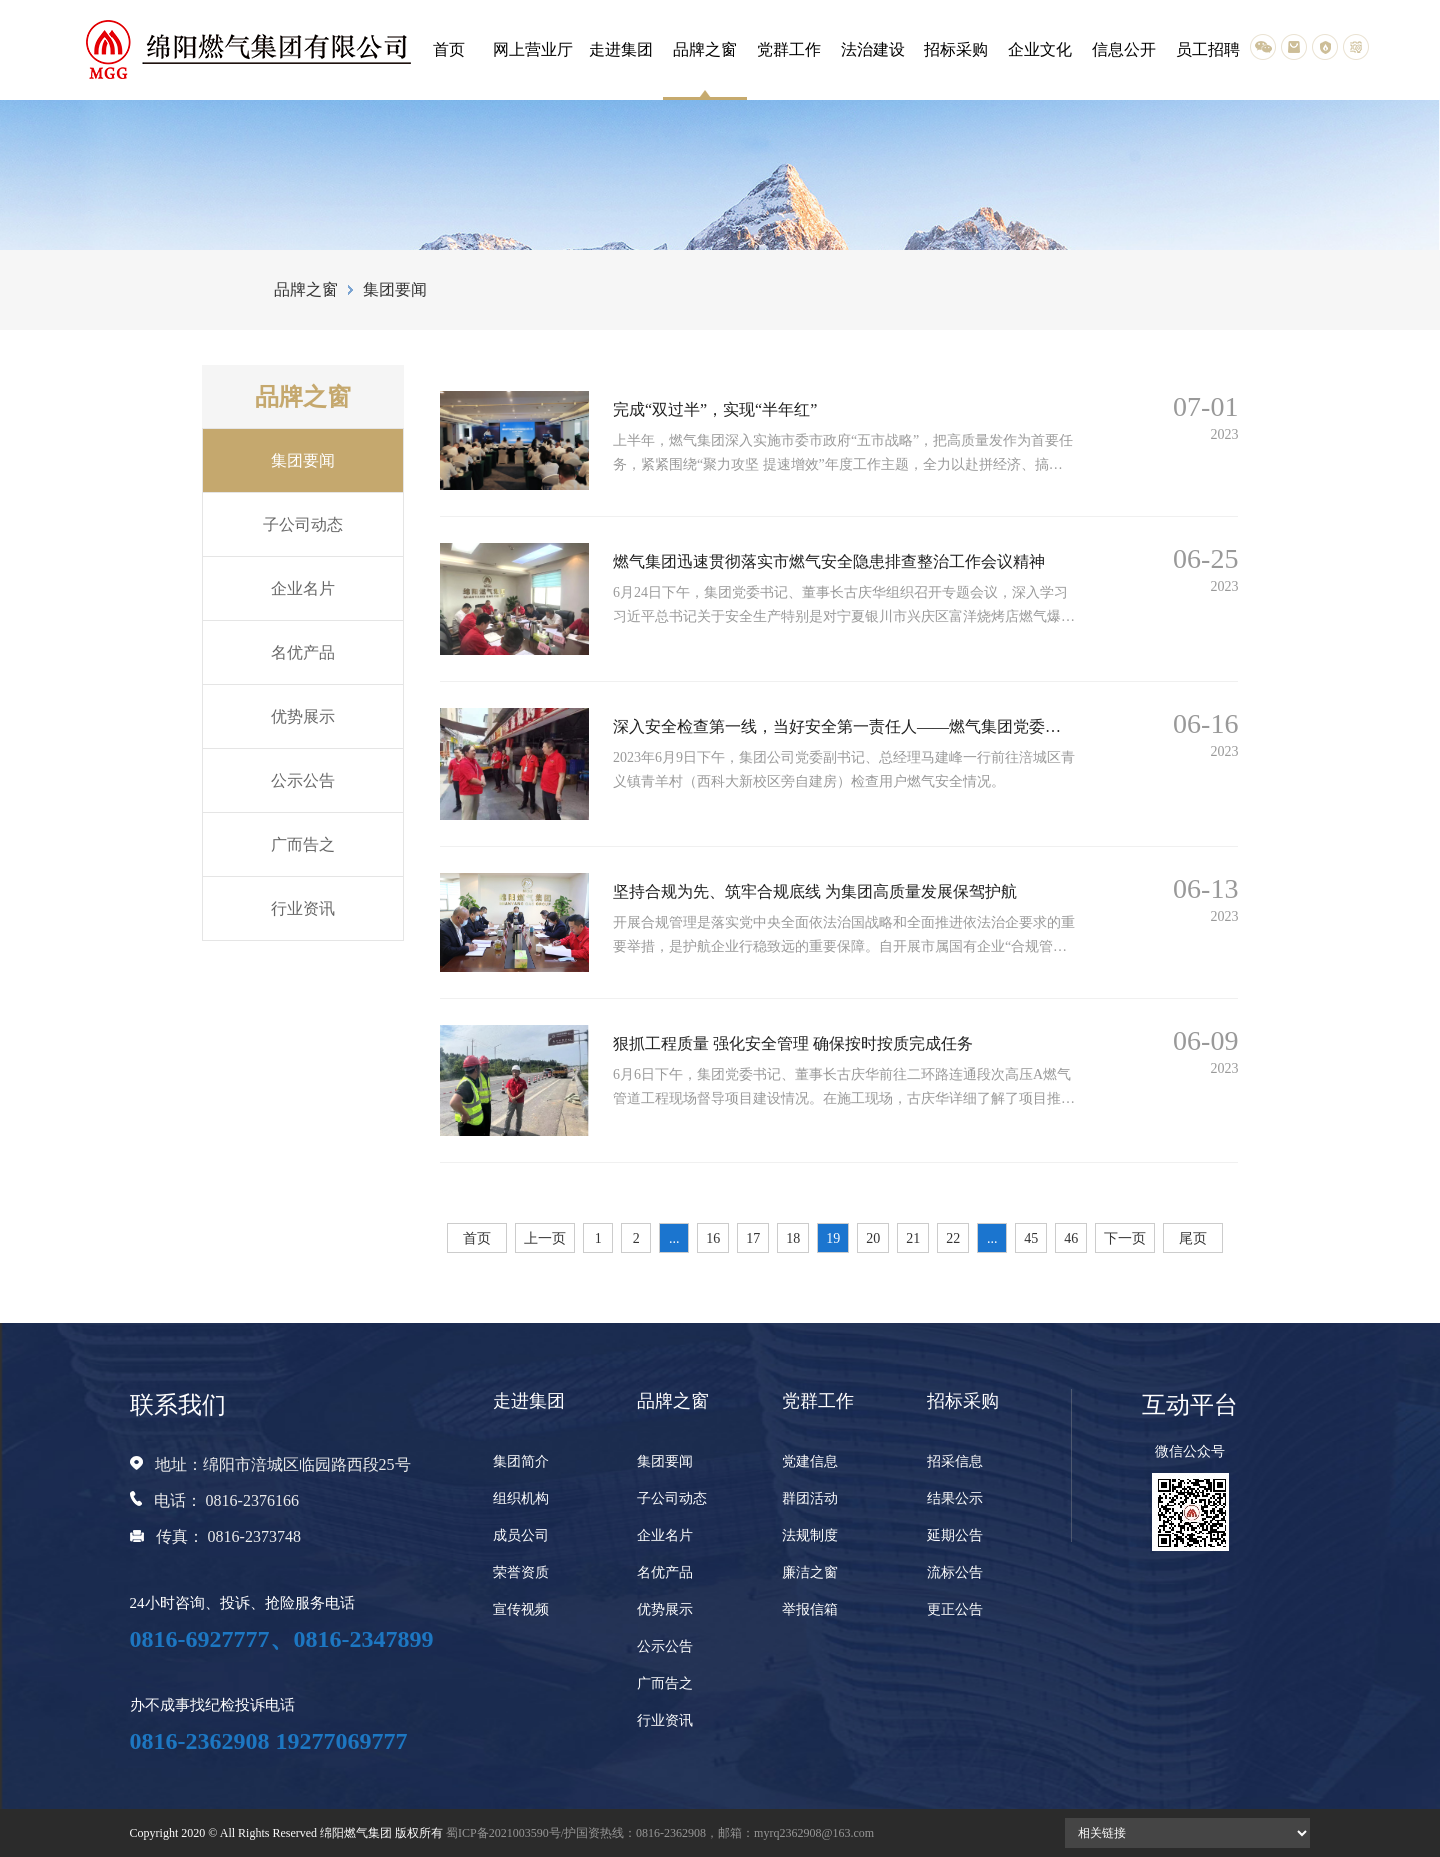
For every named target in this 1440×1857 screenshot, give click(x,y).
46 (1071, 1238)
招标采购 (956, 49)
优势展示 (303, 716)
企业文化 (1040, 49)
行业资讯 (303, 908)
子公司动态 (303, 524)
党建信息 (810, 1461)
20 (873, 1238)
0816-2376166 (252, 1500)
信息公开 (1124, 49)
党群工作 (789, 49)
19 (833, 1238)
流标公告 (955, 1572)
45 (1031, 1238)
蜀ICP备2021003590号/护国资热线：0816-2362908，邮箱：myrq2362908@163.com (660, 1833)
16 (713, 1238)
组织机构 (521, 1498)
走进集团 (621, 49)
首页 (449, 49)
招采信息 (955, 1461)
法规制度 (810, 1535)
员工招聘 (1208, 49)
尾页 (1193, 1238)
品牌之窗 (705, 49)
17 (753, 1238)
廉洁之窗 (810, 1572)
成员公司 (521, 1535)
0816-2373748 (254, 1536)
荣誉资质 (521, 1572)
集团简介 (521, 1461)
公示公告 (303, 780)
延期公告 (955, 1535)
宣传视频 (521, 1609)
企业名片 (303, 588)
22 (953, 1238)
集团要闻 (303, 460)
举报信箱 (810, 1609)
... (674, 1238)
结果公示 (955, 1498)
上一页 (545, 1238)
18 (793, 1238)
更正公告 (955, 1609)
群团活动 (810, 1498)
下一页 (1125, 1238)
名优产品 (303, 652)
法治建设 (873, 49)
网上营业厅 (533, 49)
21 (913, 1238)
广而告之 (303, 844)
